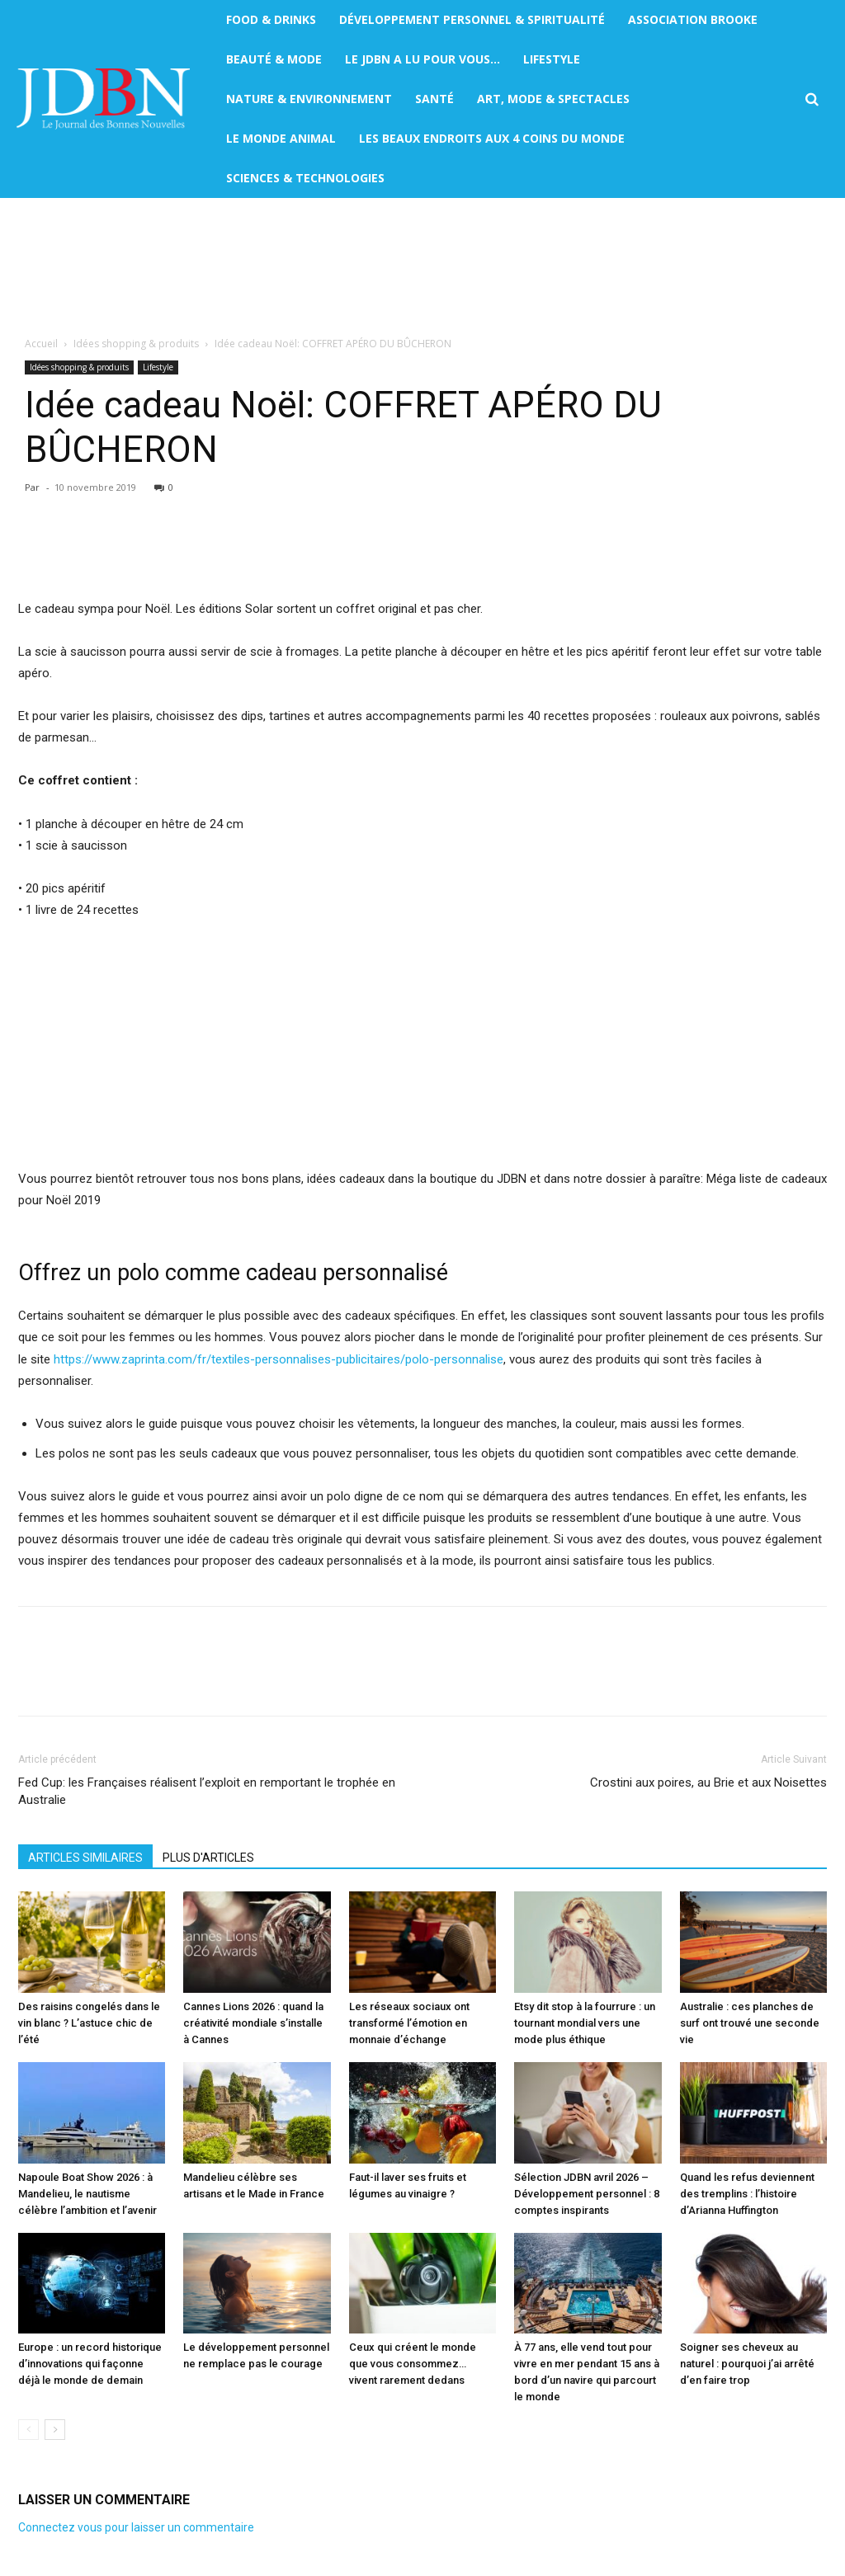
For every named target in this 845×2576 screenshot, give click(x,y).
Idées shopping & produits (136, 344)
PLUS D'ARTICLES (208, 1857)
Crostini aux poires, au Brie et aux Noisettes (708, 1782)
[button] (811, 99)
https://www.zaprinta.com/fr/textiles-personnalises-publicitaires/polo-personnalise (278, 1359)
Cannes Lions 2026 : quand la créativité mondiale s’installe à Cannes (253, 2023)
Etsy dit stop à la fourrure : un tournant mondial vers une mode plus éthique (584, 2023)
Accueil (41, 344)
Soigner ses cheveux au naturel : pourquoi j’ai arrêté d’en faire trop (747, 2363)
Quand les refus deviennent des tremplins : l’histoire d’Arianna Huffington (747, 2193)
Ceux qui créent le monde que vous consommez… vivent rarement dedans (412, 2363)
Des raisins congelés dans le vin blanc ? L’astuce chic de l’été (89, 2023)
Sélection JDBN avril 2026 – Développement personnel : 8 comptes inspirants (586, 2193)
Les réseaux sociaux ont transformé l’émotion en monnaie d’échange (409, 2023)
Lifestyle (158, 367)
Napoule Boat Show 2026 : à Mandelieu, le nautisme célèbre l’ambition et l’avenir (87, 2193)
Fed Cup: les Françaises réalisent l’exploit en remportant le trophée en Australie (206, 1791)
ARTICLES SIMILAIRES (85, 1857)
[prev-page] (28, 2429)
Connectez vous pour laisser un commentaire (136, 2527)
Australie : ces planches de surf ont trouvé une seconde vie (749, 2023)
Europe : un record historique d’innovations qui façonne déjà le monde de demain (90, 2363)
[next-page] (55, 2429)
